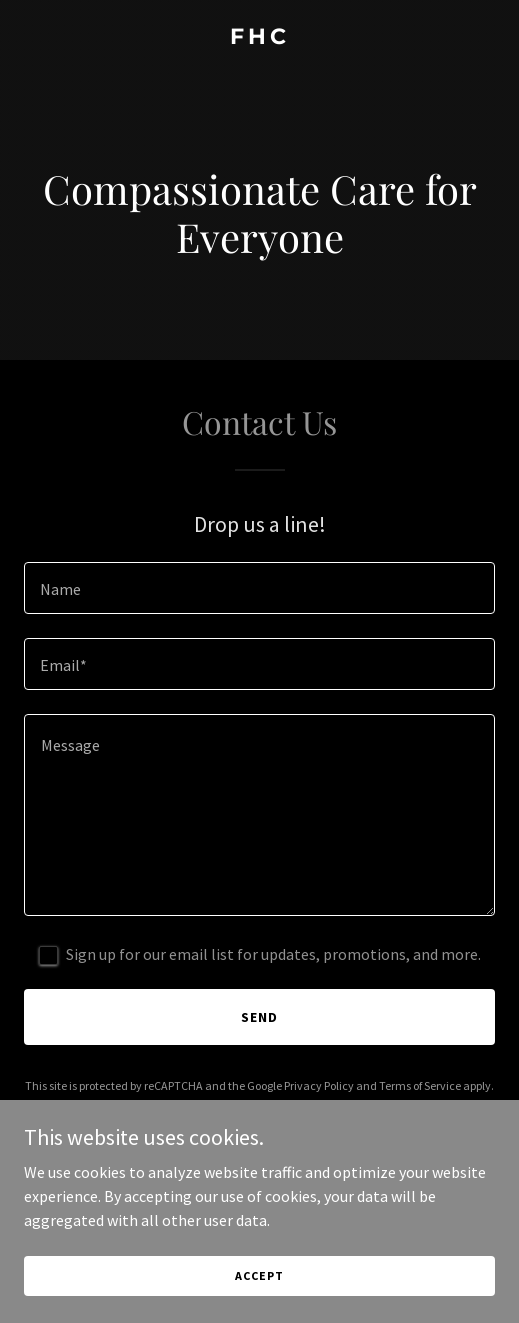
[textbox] (259, 588)
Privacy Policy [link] (319, 1085)
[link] (259, 38)
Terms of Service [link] (420, 1085)
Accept (259, 1275)
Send (259, 1017)
